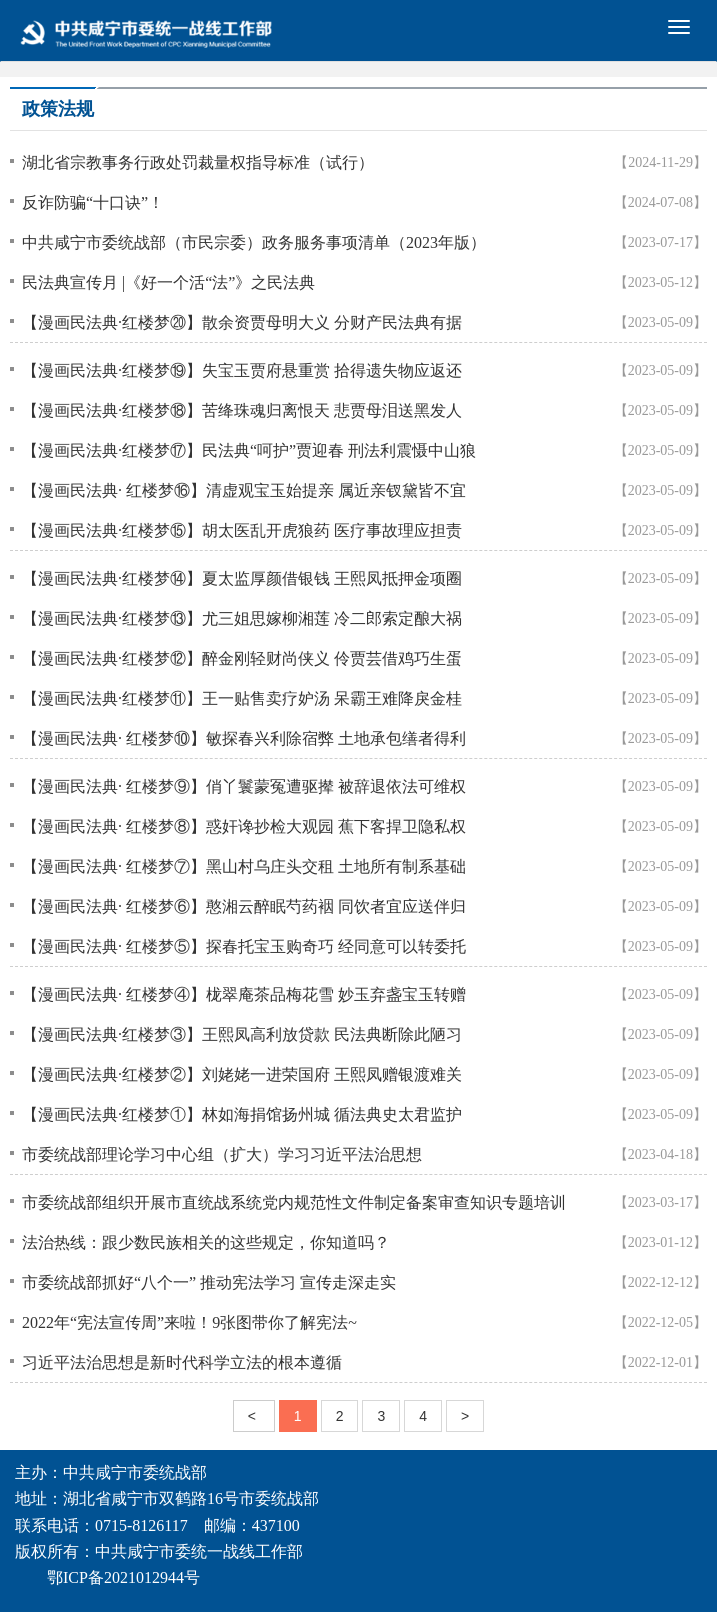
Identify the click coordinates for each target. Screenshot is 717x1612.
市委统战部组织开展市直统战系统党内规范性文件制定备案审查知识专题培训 (294, 1202)
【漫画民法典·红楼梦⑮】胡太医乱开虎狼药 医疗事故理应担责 (242, 530)
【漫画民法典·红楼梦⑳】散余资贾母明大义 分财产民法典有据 (242, 322)
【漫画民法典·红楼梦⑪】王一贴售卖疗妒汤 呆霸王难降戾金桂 (242, 698)
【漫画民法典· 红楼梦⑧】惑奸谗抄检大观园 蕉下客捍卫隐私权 (244, 826)
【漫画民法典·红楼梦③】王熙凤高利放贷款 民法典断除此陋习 (242, 1034)
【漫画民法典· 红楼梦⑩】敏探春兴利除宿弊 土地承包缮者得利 (244, 738)
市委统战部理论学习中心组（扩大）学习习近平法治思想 (222, 1154)
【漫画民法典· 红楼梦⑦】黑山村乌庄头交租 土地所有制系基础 (244, 866)
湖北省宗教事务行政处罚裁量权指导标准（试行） (198, 162)
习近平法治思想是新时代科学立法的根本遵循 (182, 1362)
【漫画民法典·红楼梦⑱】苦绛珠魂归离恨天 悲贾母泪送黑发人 (242, 410)
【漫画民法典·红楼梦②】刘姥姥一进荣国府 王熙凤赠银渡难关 (242, 1074)
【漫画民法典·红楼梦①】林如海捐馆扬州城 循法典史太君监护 (242, 1114)
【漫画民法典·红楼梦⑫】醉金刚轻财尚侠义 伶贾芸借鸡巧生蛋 (242, 658)
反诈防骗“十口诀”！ (93, 202)
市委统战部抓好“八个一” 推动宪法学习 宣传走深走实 (209, 1282)
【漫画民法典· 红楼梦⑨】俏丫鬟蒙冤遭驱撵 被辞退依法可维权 (244, 786)
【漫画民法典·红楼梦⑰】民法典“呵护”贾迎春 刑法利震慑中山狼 (249, 450)
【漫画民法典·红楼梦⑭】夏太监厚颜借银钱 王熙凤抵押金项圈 (242, 578)
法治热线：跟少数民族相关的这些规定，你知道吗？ (206, 1242)
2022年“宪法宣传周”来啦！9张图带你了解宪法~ (189, 1322)
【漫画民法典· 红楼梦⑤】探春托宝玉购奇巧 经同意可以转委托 (244, 946)
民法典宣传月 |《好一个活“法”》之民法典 (168, 282)
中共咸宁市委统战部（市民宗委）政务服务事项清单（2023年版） (254, 242)
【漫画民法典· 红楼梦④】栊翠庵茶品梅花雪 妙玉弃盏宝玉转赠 (244, 994)
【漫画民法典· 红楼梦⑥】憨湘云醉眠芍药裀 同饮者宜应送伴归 (244, 906)
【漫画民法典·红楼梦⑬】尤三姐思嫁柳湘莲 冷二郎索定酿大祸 (242, 618)
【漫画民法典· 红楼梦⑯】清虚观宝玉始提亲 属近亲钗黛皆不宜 (244, 490)
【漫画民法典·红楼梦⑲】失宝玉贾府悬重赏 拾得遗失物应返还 (242, 370)
